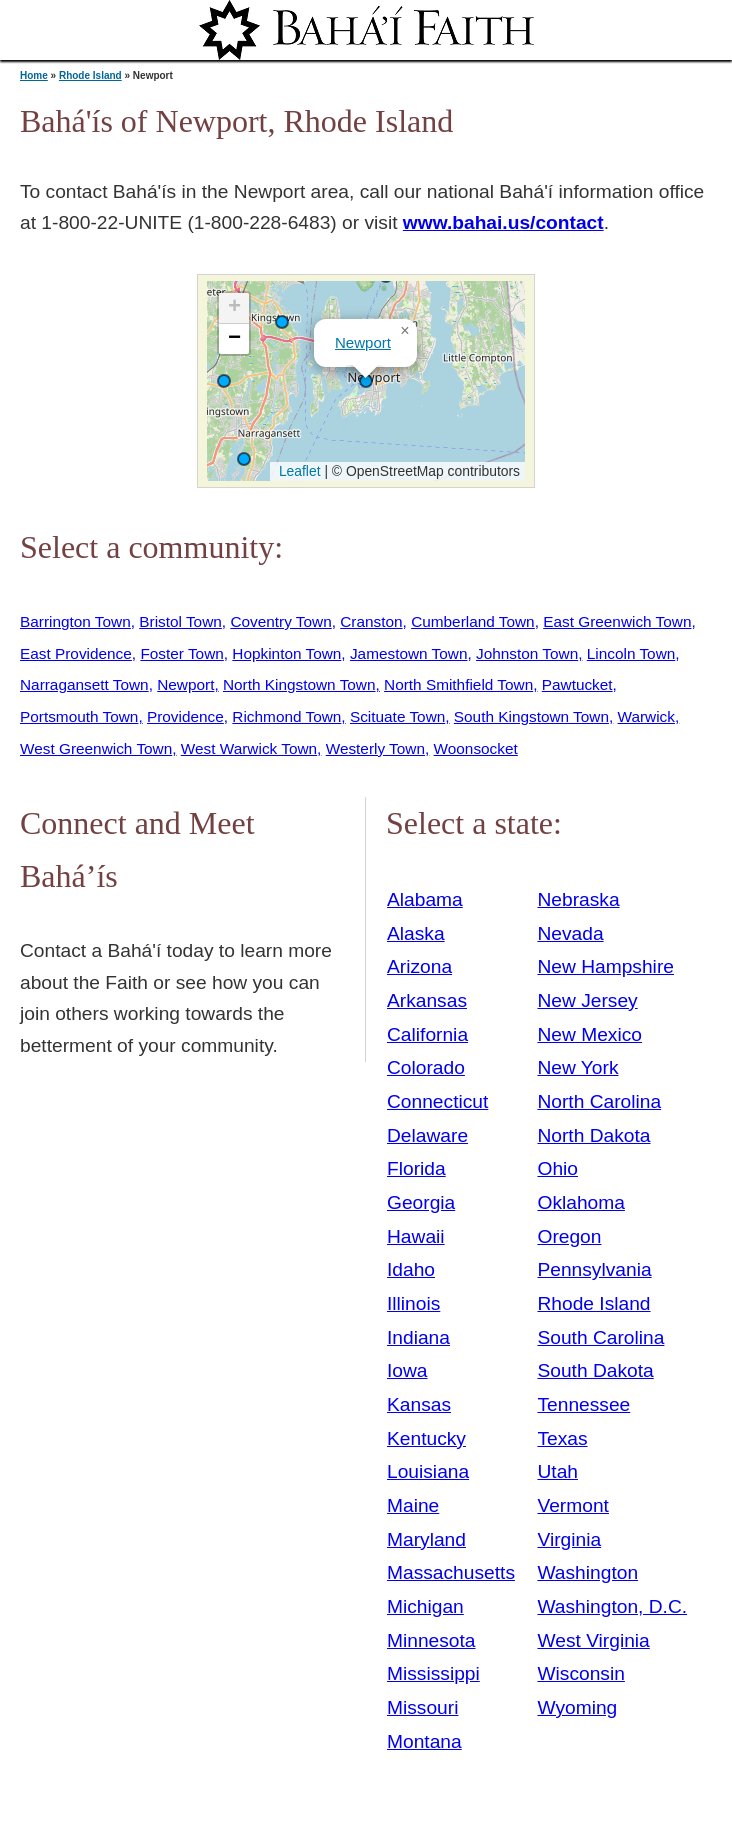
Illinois (413, 1303)
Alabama (425, 899)
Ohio (557, 1168)
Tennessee (583, 1404)
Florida (416, 1168)
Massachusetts (451, 1572)
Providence (185, 716)
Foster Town (181, 653)
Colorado (426, 1067)
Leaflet (297, 471)
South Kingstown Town (531, 716)
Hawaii (416, 1236)
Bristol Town (180, 621)
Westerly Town (375, 748)
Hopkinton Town (286, 653)
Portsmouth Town (79, 716)
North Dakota (593, 1135)
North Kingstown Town (299, 684)
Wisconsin (580, 1673)
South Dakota (595, 1370)
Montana (424, 1741)
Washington (587, 1572)
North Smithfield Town (458, 684)
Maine (413, 1505)
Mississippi (433, 1673)
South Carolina (600, 1337)
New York (577, 1067)
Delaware (427, 1135)
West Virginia (593, 1640)
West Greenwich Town (96, 748)
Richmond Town (286, 716)
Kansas (419, 1404)
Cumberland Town (473, 621)
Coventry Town (280, 621)
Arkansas (427, 1000)
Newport (363, 342)
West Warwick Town (249, 748)
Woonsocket (476, 748)
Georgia (421, 1202)
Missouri (422, 1707)
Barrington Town (75, 621)
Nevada (570, 933)
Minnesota (431, 1640)
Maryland (426, 1539)
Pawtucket (577, 684)
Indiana (418, 1337)
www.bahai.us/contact (503, 222)
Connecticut (437, 1101)
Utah (557, 1471)
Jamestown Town (409, 653)
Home (34, 75)
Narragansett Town (84, 684)
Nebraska (578, 899)
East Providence (76, 653)
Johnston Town (527, 653)
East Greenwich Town (617, 621)
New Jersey (587, 1000)
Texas (562, 1438)
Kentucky (426, 1438)
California (427, 1034)
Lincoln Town (631, 653)
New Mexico (589, 1034)
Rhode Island (90, 75)
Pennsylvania (594, 1269)
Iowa (407, 1370)
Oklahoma (580, 1202)
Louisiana (428, 1471)
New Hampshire (605, 966)
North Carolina (599, 1101)
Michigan (425, 1606)
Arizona (419, 966)
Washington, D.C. (612, 1606)
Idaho (411, 1269)
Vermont (572, 1505)
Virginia (569, 1539)
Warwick (646, 716)
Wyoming (577, 1707)
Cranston (371, 621)
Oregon (569, 1236)
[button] (244, 459)
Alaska (416, 933)
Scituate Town (397, 716)
